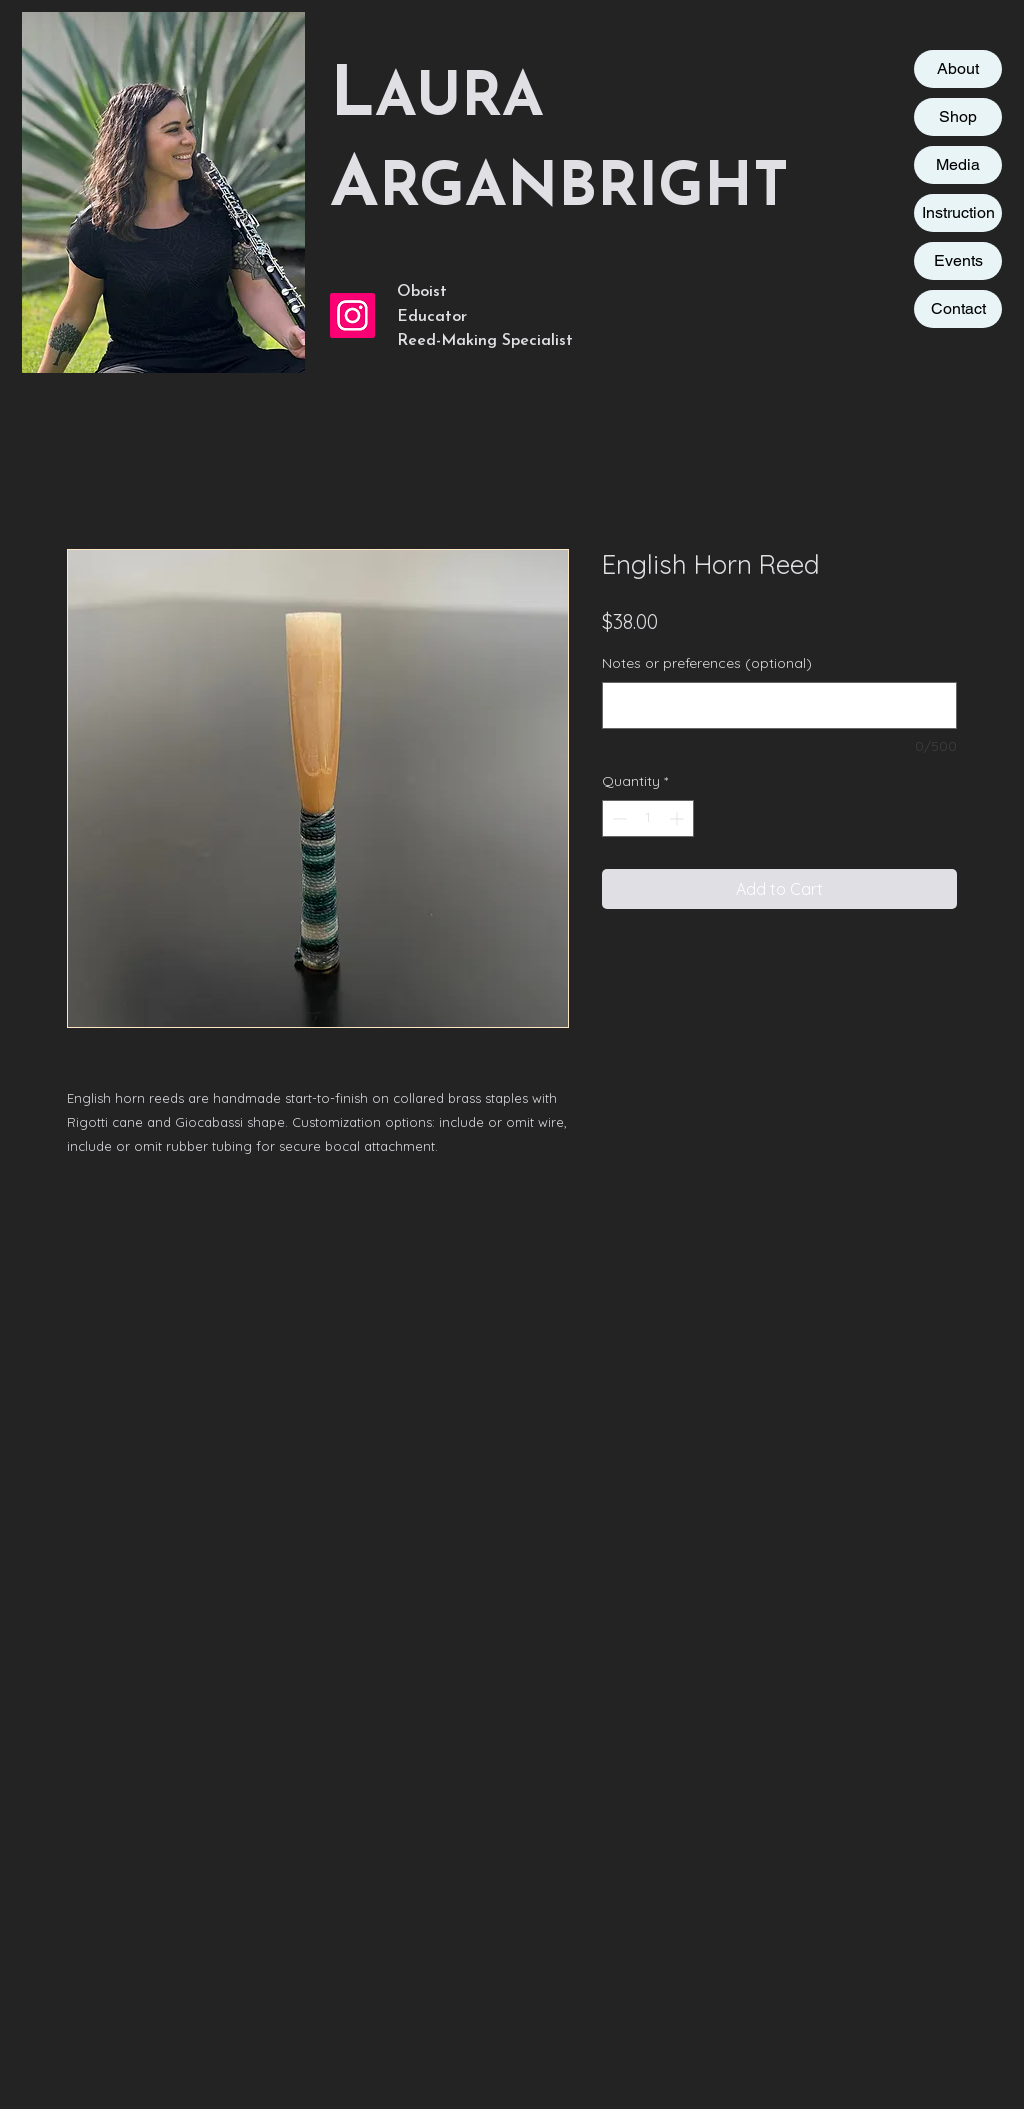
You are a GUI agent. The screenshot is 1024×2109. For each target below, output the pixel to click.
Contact (958, 308)
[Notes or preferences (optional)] (779, 705)
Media (958, 164)
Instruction (958, 212)
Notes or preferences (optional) (707, 663)
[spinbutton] (648, 818)
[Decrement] (617, 818)
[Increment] (678, 818)
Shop (958, 116)
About (958, 68)
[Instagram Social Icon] (352, 315)
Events (958, 260)
